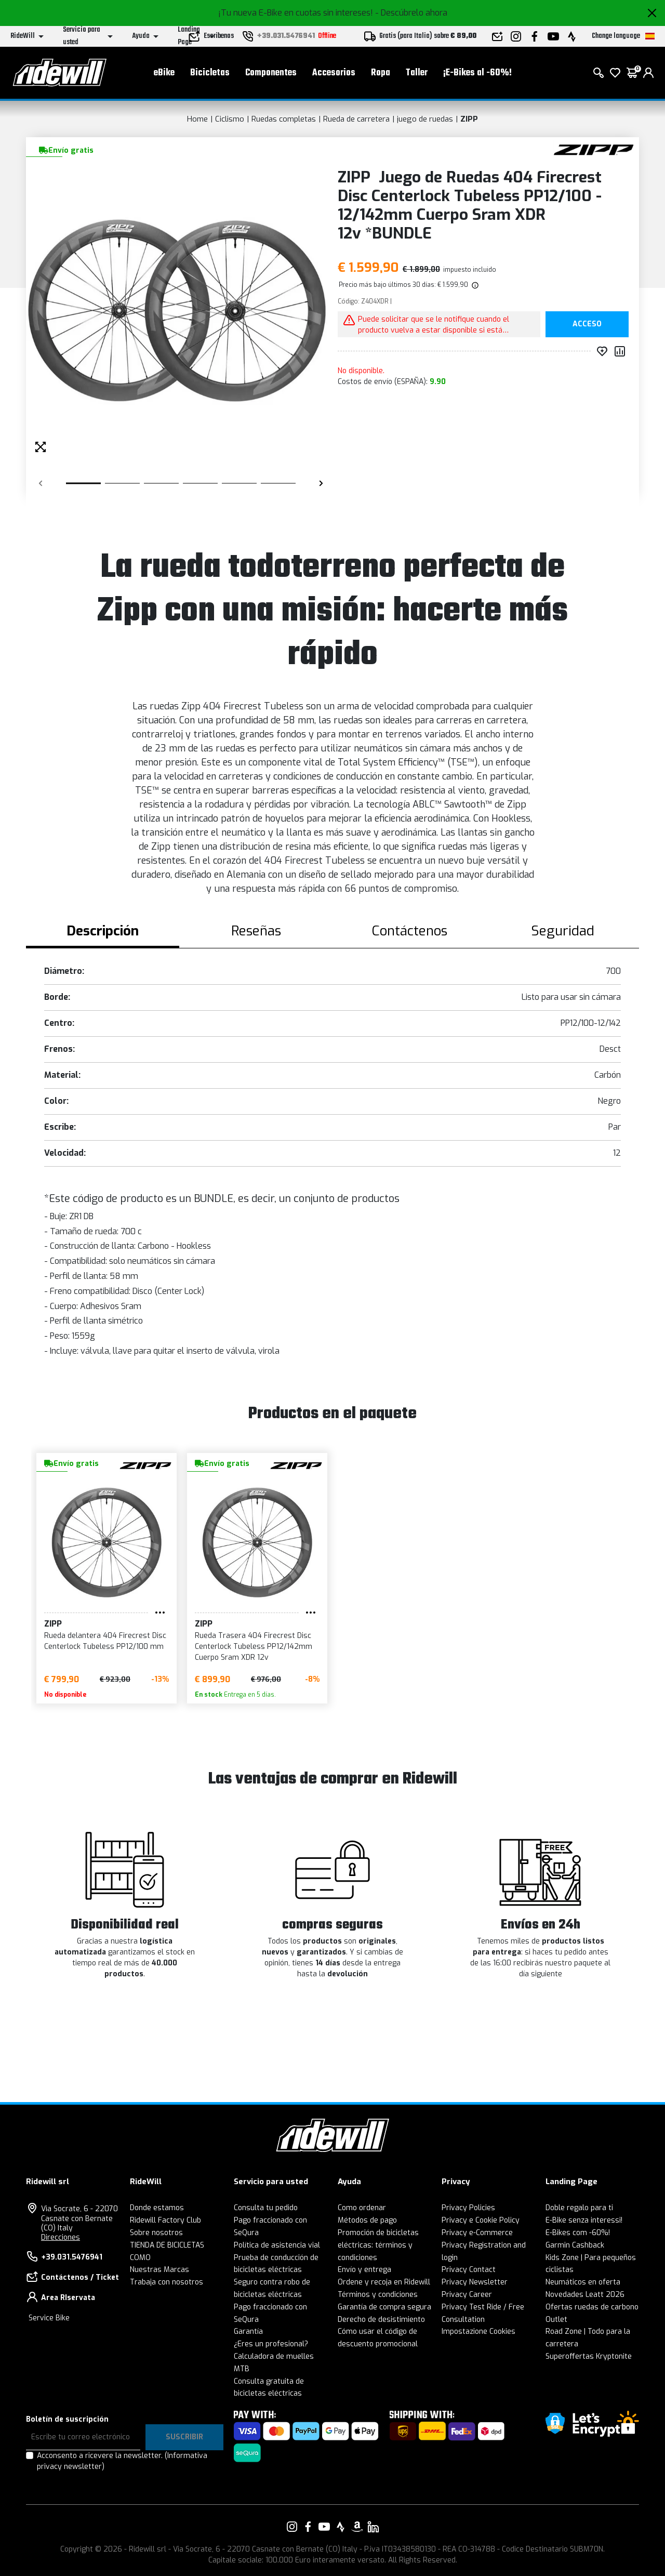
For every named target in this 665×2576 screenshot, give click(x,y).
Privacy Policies (468, 2208)
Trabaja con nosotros (166, 2282)
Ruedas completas (283, 119)
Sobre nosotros (156, 2233)
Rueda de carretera (356, 119)
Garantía (248, 2331)
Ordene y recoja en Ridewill (384, 2282)
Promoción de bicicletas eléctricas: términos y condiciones (378, 2245)
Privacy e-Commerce (477, 2233)
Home (197, 119)
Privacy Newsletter (475, 2282)
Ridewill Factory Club (165, 2220)
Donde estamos (157, 2208)
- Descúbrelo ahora (411, 12)
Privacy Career (467, 2295)
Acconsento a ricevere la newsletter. (122, 2461)
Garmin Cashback (575, 2245)
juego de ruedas (425, 119)
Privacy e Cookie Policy (481, 2220)
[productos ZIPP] (593, 149)
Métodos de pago (367, 2220)
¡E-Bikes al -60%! (477, 73)
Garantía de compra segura (384, 2307)
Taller (417, 73)
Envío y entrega (364, 2270)
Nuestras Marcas (159, 2270)
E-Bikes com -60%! (578, 2233)
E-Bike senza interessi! (584, 2220)
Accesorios (333, 73)
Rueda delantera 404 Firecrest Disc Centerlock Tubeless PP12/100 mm (105, 1641)
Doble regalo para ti (579, 2208)
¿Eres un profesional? (271, 2344)
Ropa (380, 73)
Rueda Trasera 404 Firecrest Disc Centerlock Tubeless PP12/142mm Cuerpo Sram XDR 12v (253, 1646)
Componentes (271, 73)
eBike (164, 73)
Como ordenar (362, 2208)
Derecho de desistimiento (381, 2319)
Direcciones (60, 2237)
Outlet (556, 2319)
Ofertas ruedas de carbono (592, 2307)
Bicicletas (210, 73)
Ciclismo (229, 119)
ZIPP (469, 119)
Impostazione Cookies (478, 2331)
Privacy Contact (469, 2270)
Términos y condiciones (378, 2295)
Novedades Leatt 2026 (585, 2295)
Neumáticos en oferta (583, 2282)
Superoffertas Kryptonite (589, 2356)
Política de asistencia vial (277, 2245)
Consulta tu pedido (266, 2208)
